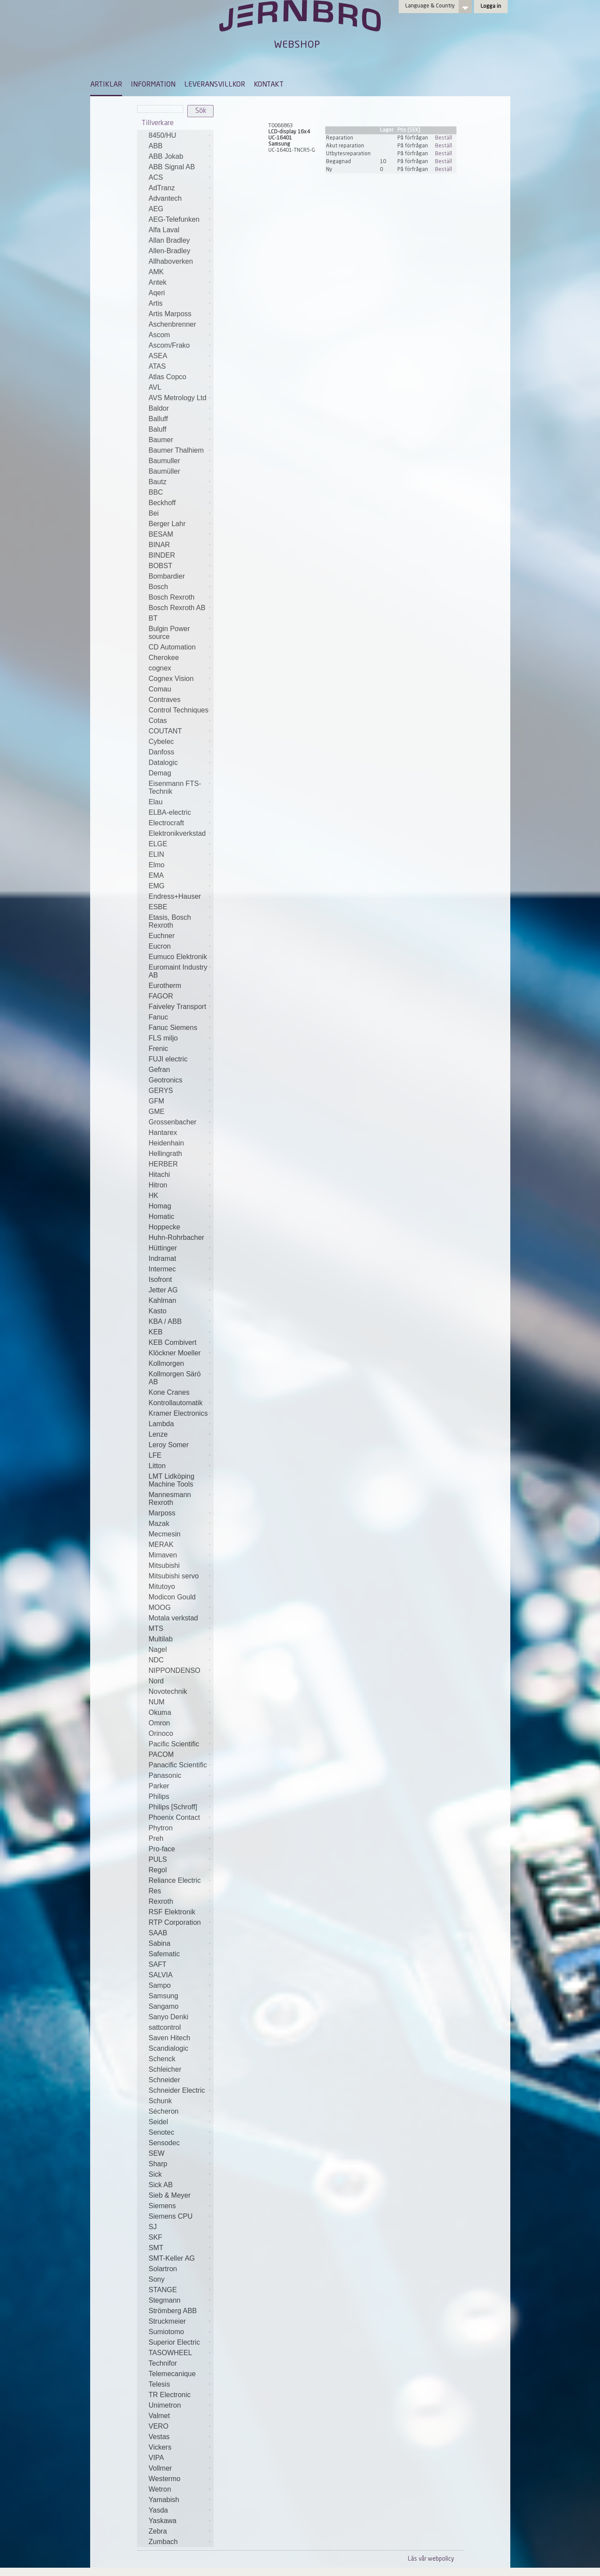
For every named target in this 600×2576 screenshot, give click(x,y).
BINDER (162, 555)
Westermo (165, 2478)
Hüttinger (163, 1248)
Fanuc (158, 1017)
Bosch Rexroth (172, 597)
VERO (158, 2426)
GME (157, 1111)
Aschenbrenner (172, 324)
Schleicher (165, 2069)
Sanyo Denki (169, 2017)
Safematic (164, 1954)
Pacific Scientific (174, 1744)
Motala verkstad (173, 1618)
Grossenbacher (172, 1122)
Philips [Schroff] (173, 1807)
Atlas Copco (167, 376)
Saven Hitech (169, 2038)
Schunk (160, 2101)
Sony (157, 2279)
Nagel (158, 1649)
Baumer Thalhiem (176, 450)
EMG (157, 886)
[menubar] (187, 91)
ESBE (158, 907)
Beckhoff (162, 502)
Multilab (161, 1639)
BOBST (160, 565)
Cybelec (161, 741)
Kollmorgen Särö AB (175, 1378)
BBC (156, 492)
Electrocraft (166, 823)
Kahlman (162, 1300)
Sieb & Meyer (170, 2195)
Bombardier (167, 576)
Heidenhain (166, 1143)
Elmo (157, 865)
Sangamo (164, 2006)
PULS (158, 1859)
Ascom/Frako (169, 345)
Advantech (165, 198)
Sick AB (161, 2185)
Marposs (162, 1513)
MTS (156, 1628)
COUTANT (165, 731)
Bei (154, 513)
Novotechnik (168, 1691)
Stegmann (165, 2300)
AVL (155, 387)
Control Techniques (179, 710)
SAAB (158, 1933)
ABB (156, 146)
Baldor (159, 408)
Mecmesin (165, 1534)
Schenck (162, 2059)
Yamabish (164, 2499)
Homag (160, 1206)
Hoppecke (164, 1227)
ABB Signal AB (172, 167)
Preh (156, 1838)
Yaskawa (163, 2520)
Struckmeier (167, 2321)
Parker (159, 1786)
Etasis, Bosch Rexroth (170, 921)
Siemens (162, 2205)
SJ (153, 2226)
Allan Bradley (169, 240)
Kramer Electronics (178, 1413)
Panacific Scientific (178, 1765)
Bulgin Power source (169, 632)
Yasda (158, 2510)
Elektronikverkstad (177, 833)
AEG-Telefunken (174, 219)
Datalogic (163, 762)
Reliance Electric (175, 1880)
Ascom (159, 335)
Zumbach (163, 2541)
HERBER (163, 1164)
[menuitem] (106, 88)
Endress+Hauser (175, 896)
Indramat (162, 1258)
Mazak (159, 1523)
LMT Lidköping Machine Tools (172, 1480)
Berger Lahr (167, 523)
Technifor (163, 2363)
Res (155, 1891)
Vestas (159, 2436)
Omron (159, 1723)
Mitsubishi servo (174, 1576)
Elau (156, 802)
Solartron (163, 2268)
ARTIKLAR (106, 84)
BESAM (161, 534)
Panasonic (165, 1775)
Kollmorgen (166, 1363)
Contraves (165, 699)
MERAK (161, 1544)
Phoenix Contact (174, 1817)
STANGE (163, 2289)
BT (153, 618)
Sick (155, 2174)
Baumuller (164, 460)
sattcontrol (165, 2027)
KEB (156, 1332)
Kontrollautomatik (176, 1403)
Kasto (158, 1311)
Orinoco (161, 1733)
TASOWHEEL (170, 2352)
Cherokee (164, 657)
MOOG (160, 1607)
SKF (155, 2237)
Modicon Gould (172, 1597)
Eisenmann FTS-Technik (175, 787)
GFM (157, 1101)
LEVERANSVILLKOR (214, 84)
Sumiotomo (166, 2331)
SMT (156, 2247)
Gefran (159, 1069)
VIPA (156, 2457)
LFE (155, 1455)
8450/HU (162, 135)
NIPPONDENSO (174, 1670)
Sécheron (164, 2111)
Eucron (160, 946)
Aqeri (157, 293)
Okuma (160, 1712)
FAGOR (161, 996)
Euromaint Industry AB (178, 971)
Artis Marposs (170, 314)
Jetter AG (163, 1290)
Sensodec (164, 2143)
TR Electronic (170, 2394)
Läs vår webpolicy (431, 2559)
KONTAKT (269, 84)
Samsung (164, 1996)
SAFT (158, 1964)
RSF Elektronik (172, 1912)
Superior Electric (174, 2342)
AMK (156, 272)
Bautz (158, 481)
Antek (158, 282)
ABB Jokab (166, 156)
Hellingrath (165, 1153)
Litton (157, 1466)
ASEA (158, 356)
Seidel (158, 2122)
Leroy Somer (169, 1445)
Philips (159, 1796)
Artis (156, 303)
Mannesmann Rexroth (170, 1498)
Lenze (158, 1434)
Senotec (162, 2132)
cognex (160, 668)
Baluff (158, 429)
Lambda (161, 1424)
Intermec (162, 1269)
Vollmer (160, 2468)
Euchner (162, 935)
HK (153, 1195)
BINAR (159, 544)
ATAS (157, 366)
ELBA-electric (170, 812)
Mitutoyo (162, 1586)
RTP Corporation (175, 1922)
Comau (160, 689)
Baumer (161, 439)
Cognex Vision (171, 678)
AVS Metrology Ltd (178, 397)
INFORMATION (153, 84)
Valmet (159, 2415)
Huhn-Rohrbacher (176, 1237)
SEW (157, 2153)
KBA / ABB (165, 1321)
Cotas (158, 720)
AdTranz (162, 188)
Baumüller (164, 471)
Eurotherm (165, 985)
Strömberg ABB (173, 2310)
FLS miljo (163, 1038)
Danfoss (162, 752)
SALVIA (161, 1975)
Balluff (158, 418)
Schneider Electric (177, 2090)
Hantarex (163, 1132)
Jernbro (300, 24)
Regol (158, 1870)
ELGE (158, 844)
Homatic (162, 1216)
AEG (156, 209)
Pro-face (162, 1849)
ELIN (157, 854)
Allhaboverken (171, 261)
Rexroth (161, 1901)
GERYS (161, 1090)
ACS (156, 177)
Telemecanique (172, 2373)
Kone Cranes (169, 1392)
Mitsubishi (164, 1565)
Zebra (158, 2531)
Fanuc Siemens (173, 1027)
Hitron (158, 1185)
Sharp (158, 2164)
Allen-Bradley (169, 251)
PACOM (161, 1754)
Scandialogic (169, 2048)
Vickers (160, 2447)
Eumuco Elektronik (178, 956)
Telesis (159, 2384)
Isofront (160, 1279)
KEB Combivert (172, 1342)
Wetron (160, 2489)
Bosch (158, 586)
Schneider (164, 2080)
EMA (156, 875)
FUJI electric (168, 1059)
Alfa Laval (164, 230)
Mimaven (163, 1555)
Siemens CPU (171, 2216)
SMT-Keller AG (172, 2258)
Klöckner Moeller (175, 1353)
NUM (157, 1702)
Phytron (161, 1828)
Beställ (443, 138)
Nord (156, 1681)
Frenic (158, 1048)
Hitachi (159, 1174)
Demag (160, 773)
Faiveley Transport (178, 1006)
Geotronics (165, 1080)
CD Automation (172, 647)
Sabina (160, 1943)
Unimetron (165, 2405)
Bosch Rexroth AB (177, 607)
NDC (156, 1660)
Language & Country (430, 6)
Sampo (160, 1985)
